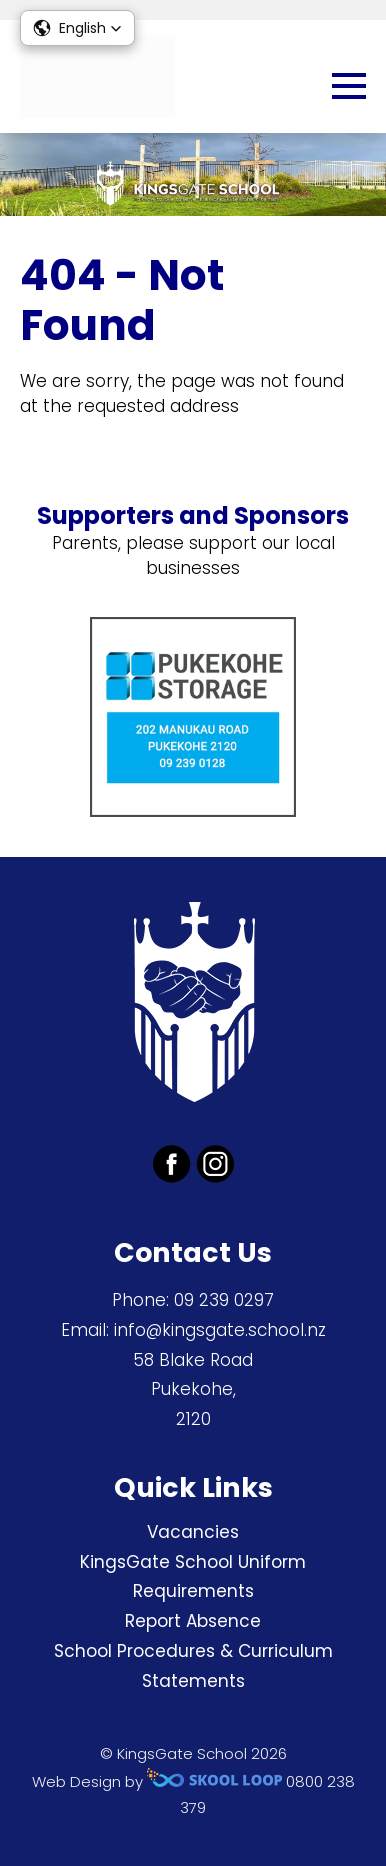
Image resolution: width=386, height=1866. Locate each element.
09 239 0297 (224, 1300)
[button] (77, 28)
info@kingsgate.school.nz (220, 1330)
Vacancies (193, 1532)
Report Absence (193, 1621)
